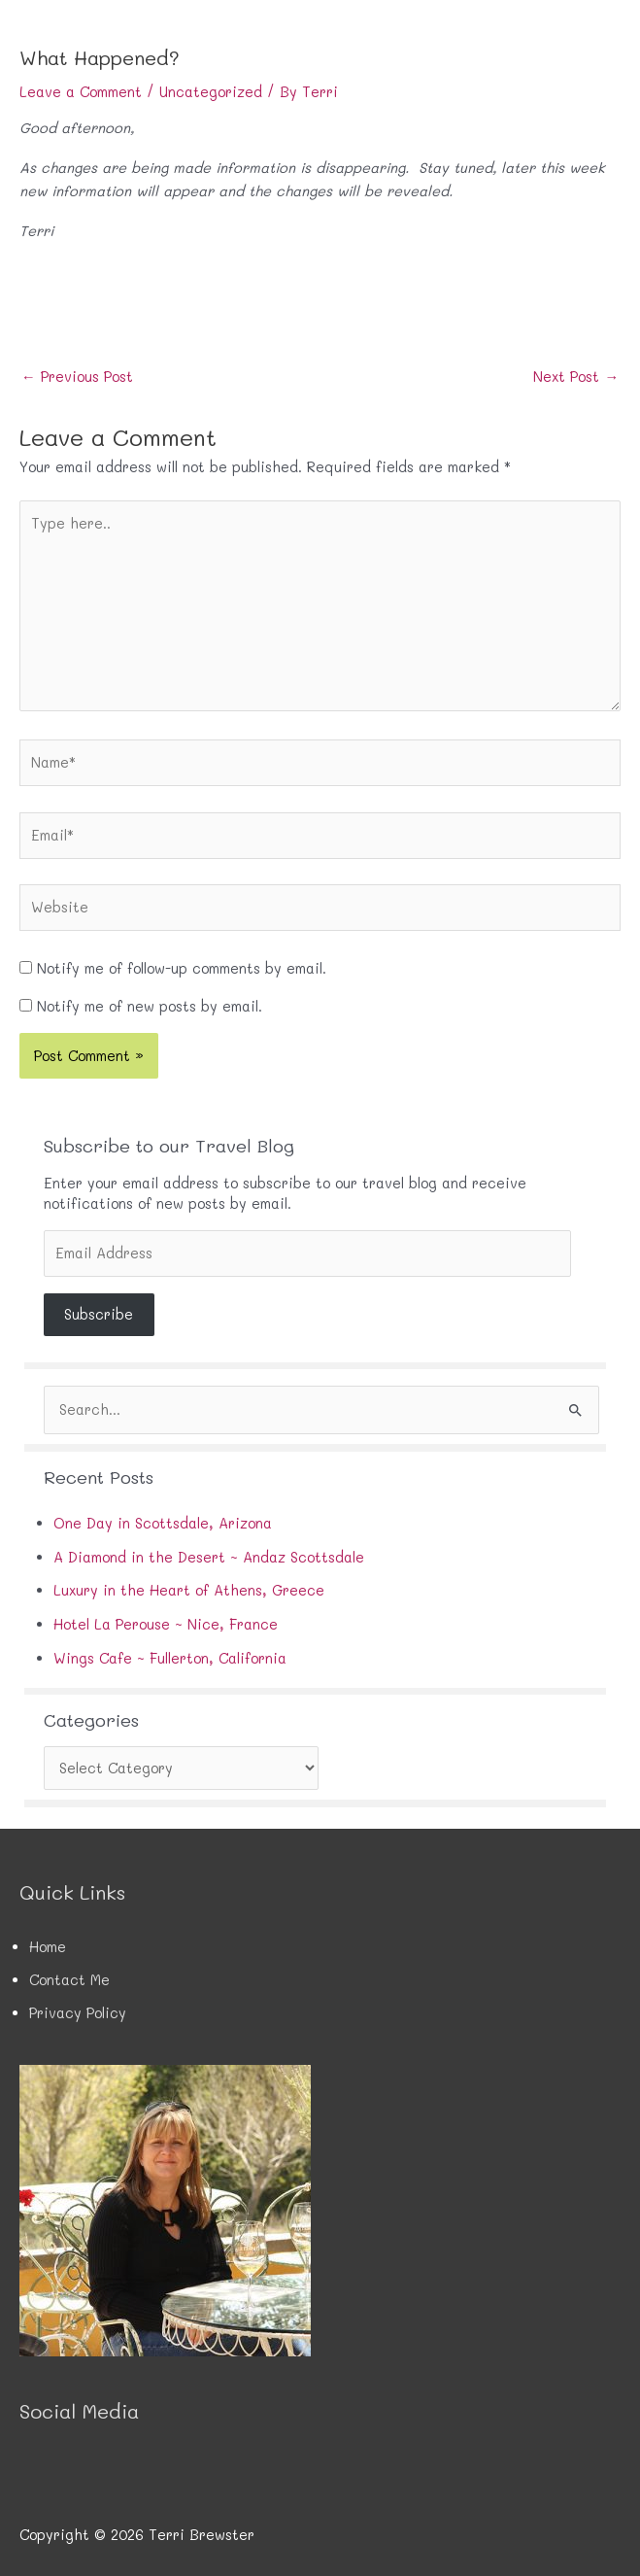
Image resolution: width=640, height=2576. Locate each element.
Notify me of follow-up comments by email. (181, 968)
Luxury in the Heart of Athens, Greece (188, 1590)
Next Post (576, 376)
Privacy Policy (77, 2013)
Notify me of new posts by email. (149, 1006)
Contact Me (69, 1980)
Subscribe (98, 1314)
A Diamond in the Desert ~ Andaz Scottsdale (208, 1557)
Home (47, 1947)
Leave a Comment (80, 92)
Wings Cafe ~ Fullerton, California (169, 1658)
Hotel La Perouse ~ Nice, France (165, 1624)
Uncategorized (210, 92)
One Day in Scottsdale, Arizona (162, 1523)
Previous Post (77, 376)
